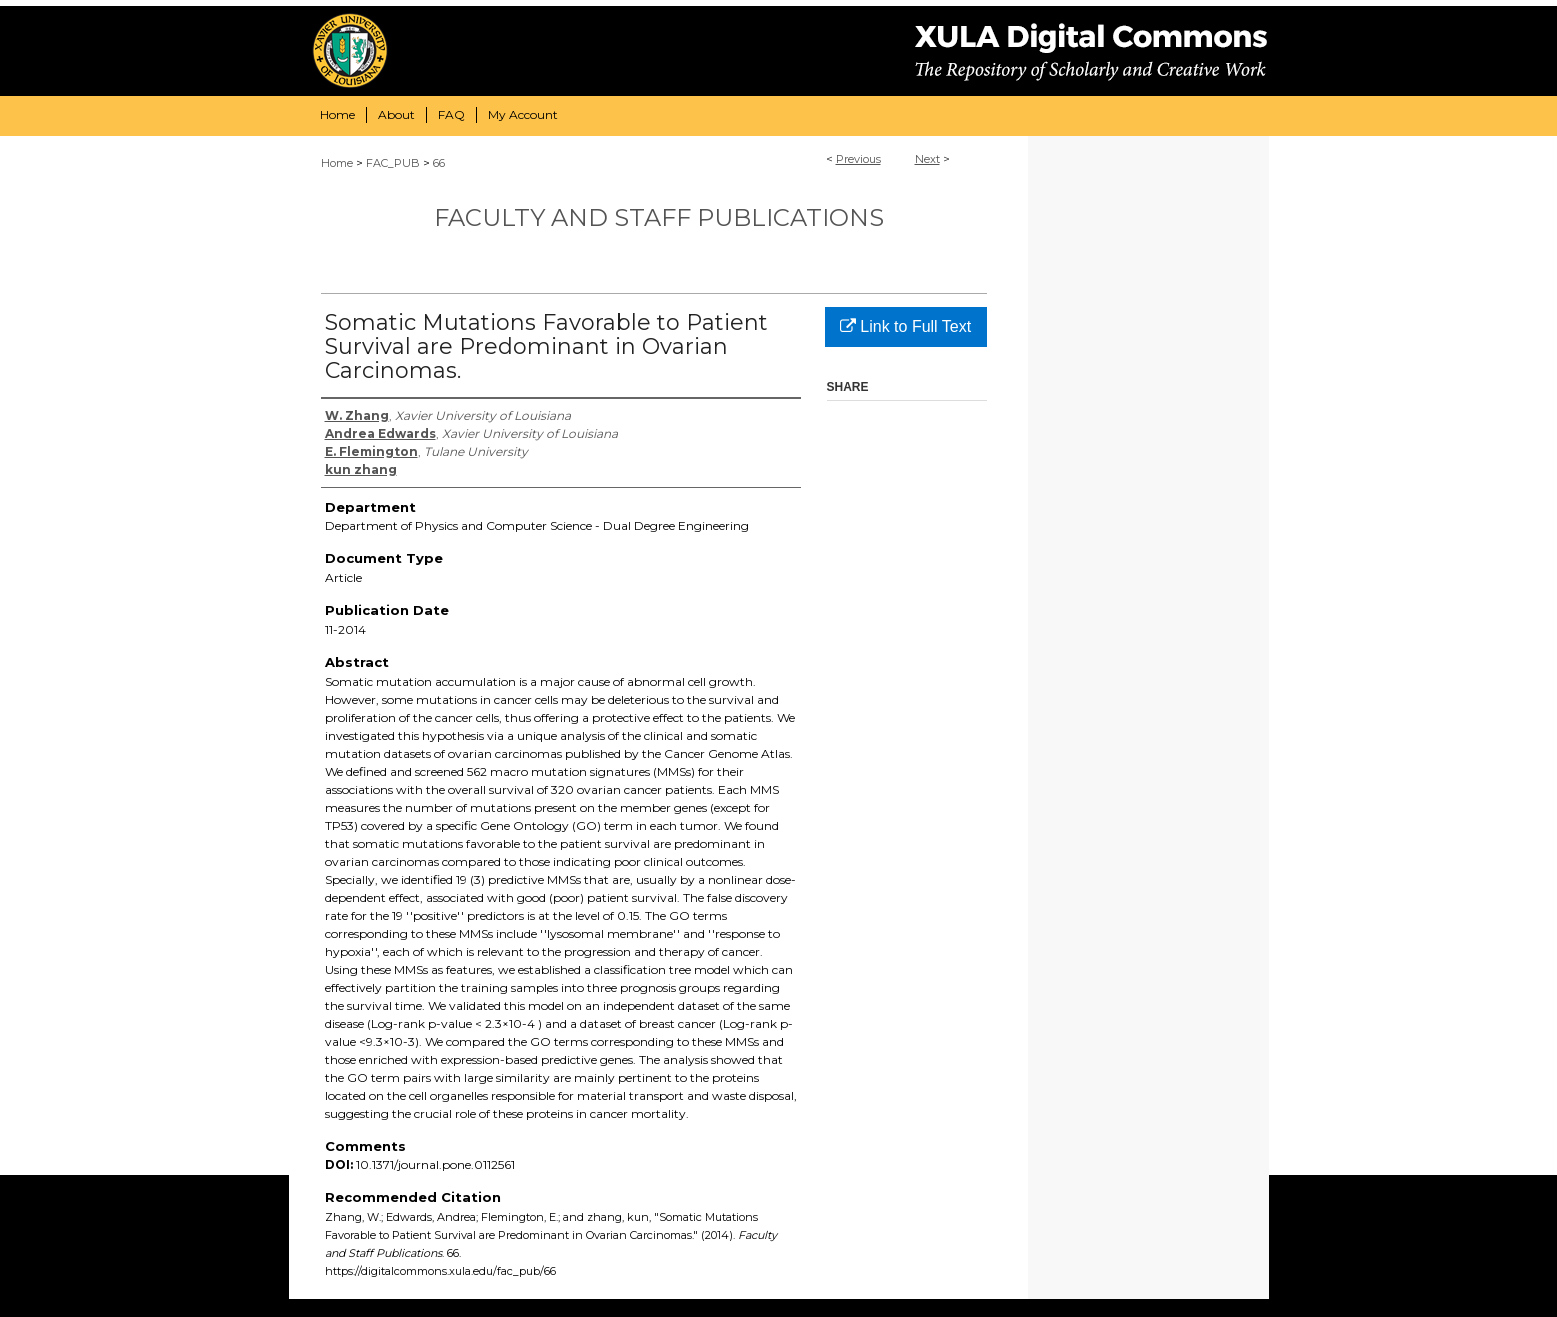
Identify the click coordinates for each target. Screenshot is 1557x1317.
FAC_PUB (393, 163)
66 (439, 163)
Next (927, 159)
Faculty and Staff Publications (659, 217)
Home (337, 163)
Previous (858, 159)
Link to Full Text (905, 326)
